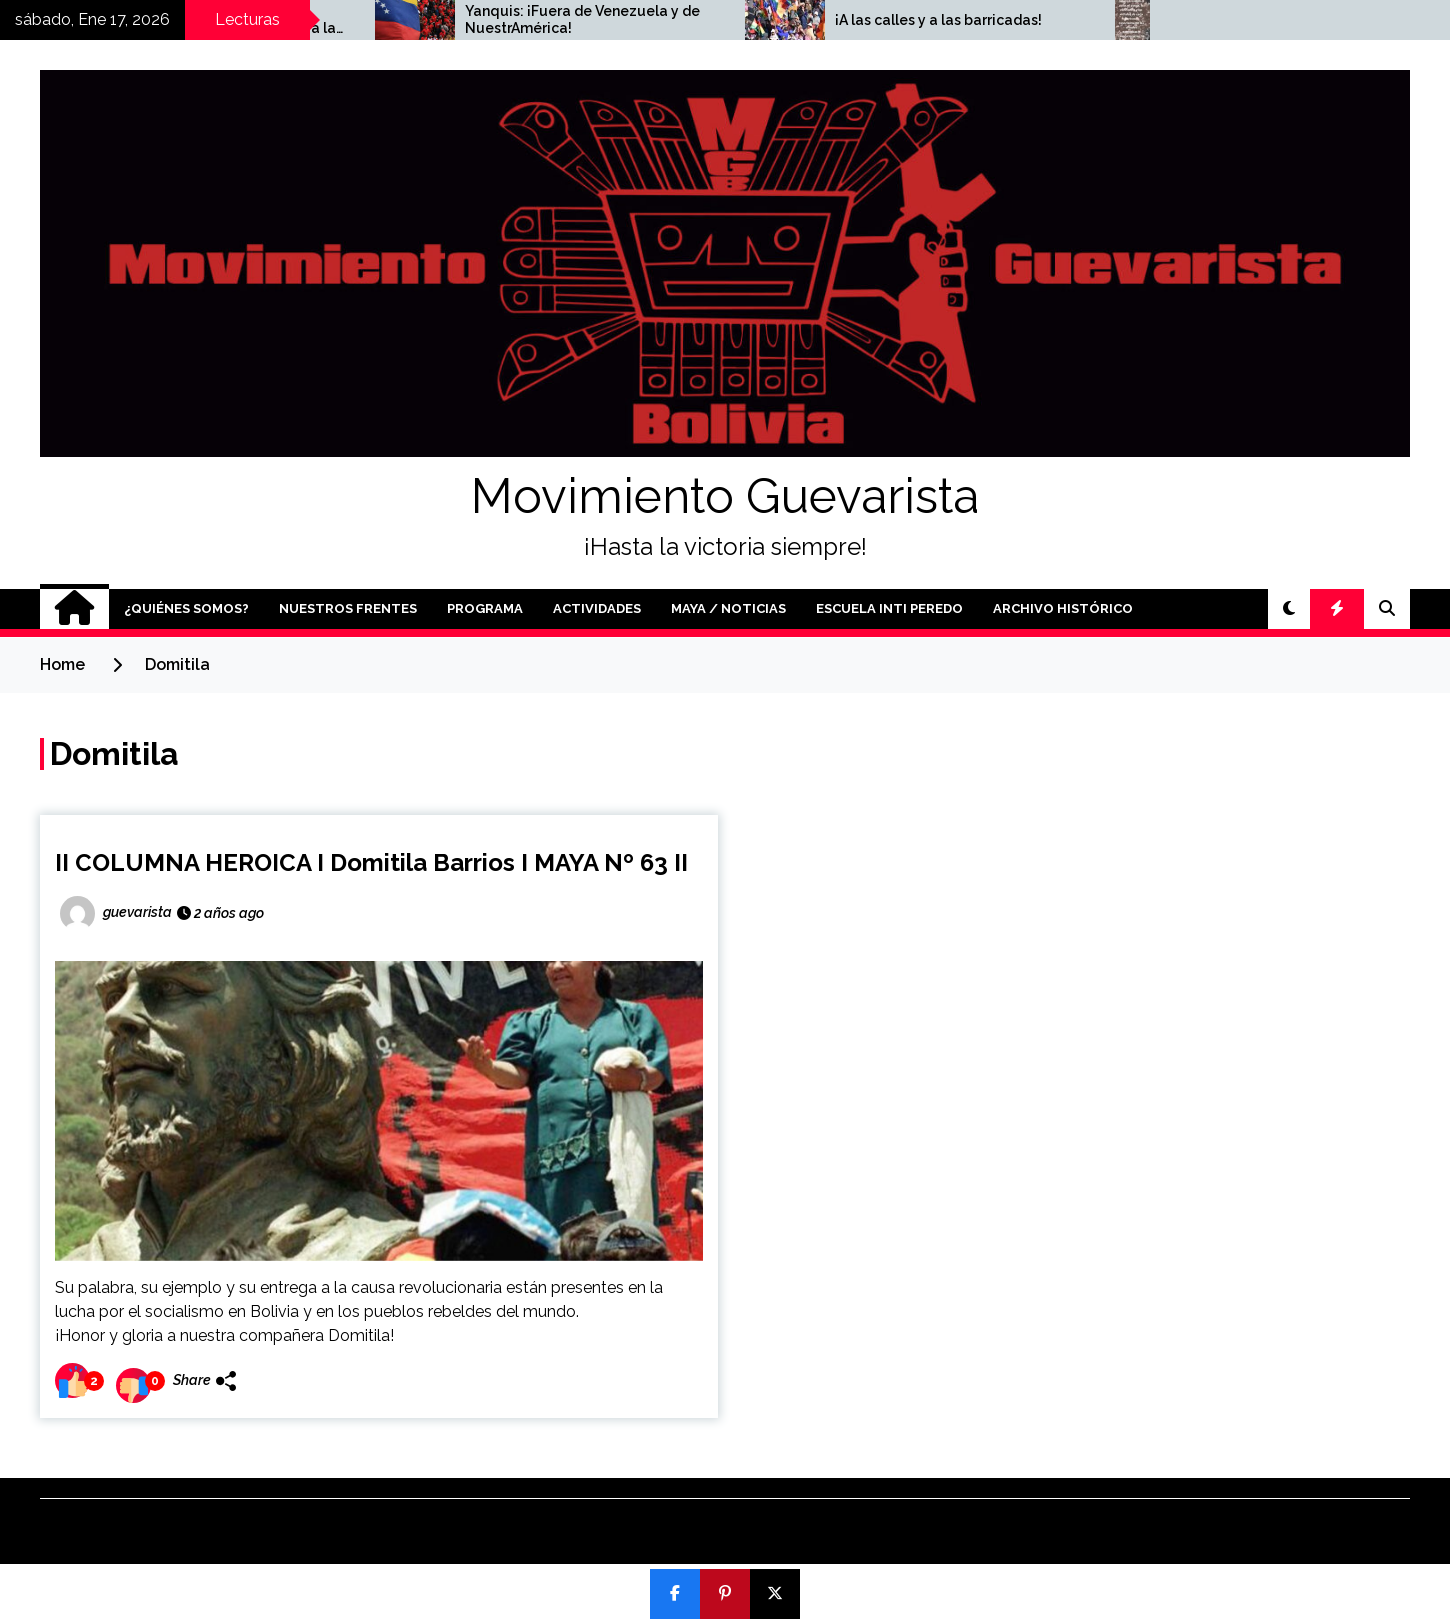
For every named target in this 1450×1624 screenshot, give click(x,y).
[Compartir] (675, 1594)
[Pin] (725, 1594)
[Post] (775, 1594)
